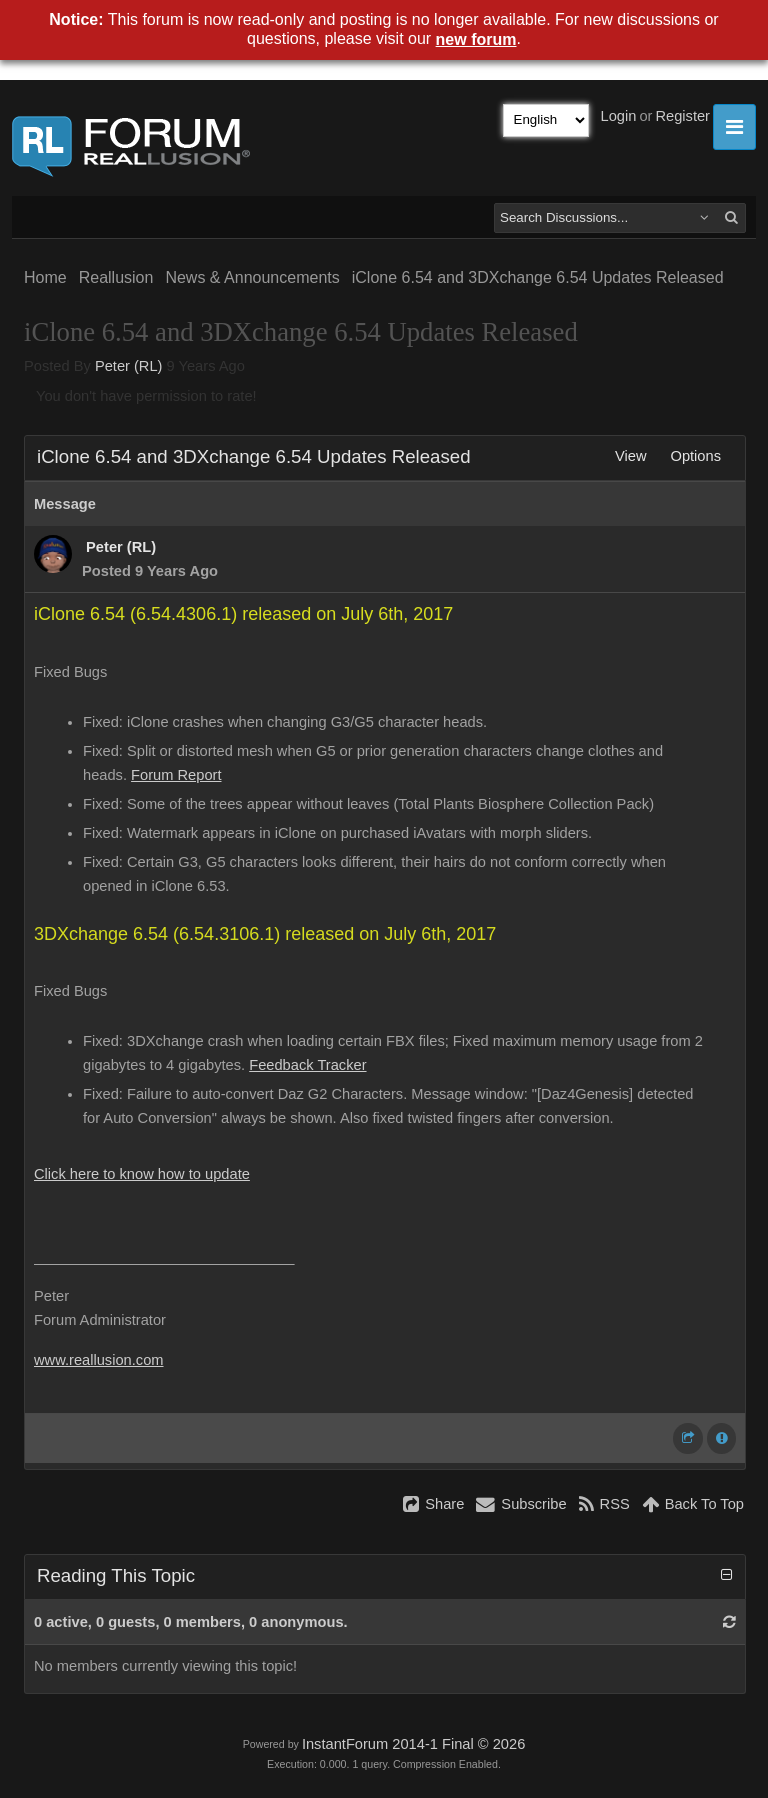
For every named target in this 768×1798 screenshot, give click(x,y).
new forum (476, 39)
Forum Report (176, 775)
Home (45, 277)
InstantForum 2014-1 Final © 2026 (413, 1744)
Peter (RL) (129, 366)
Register (682, 116)
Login (619, 116)
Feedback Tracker (307, 1065)
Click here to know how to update (142, 1174)
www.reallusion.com (99, 1360)
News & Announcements (252, 277)
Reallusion (116, 277)
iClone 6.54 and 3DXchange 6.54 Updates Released (538, 277)
